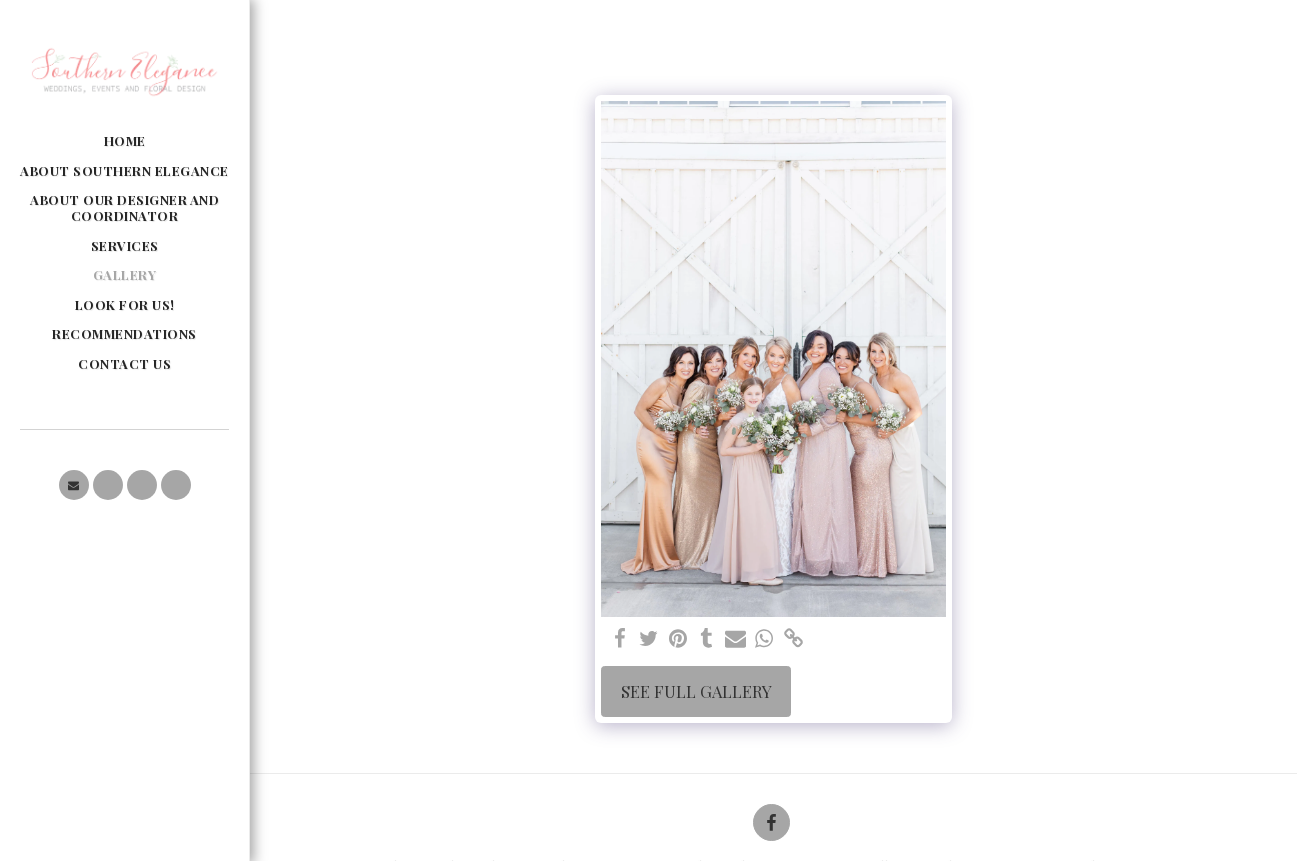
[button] (74, 485)
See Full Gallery (696, 691)
